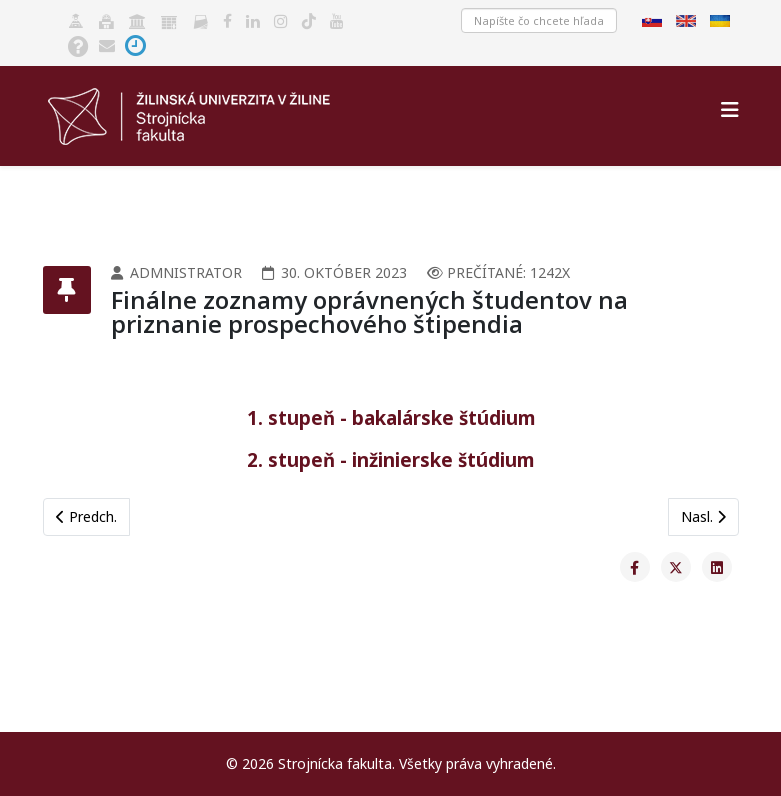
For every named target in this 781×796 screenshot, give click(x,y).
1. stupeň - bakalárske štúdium (391, 417)
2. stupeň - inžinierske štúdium (390, 459)
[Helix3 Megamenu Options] (730, 109)
